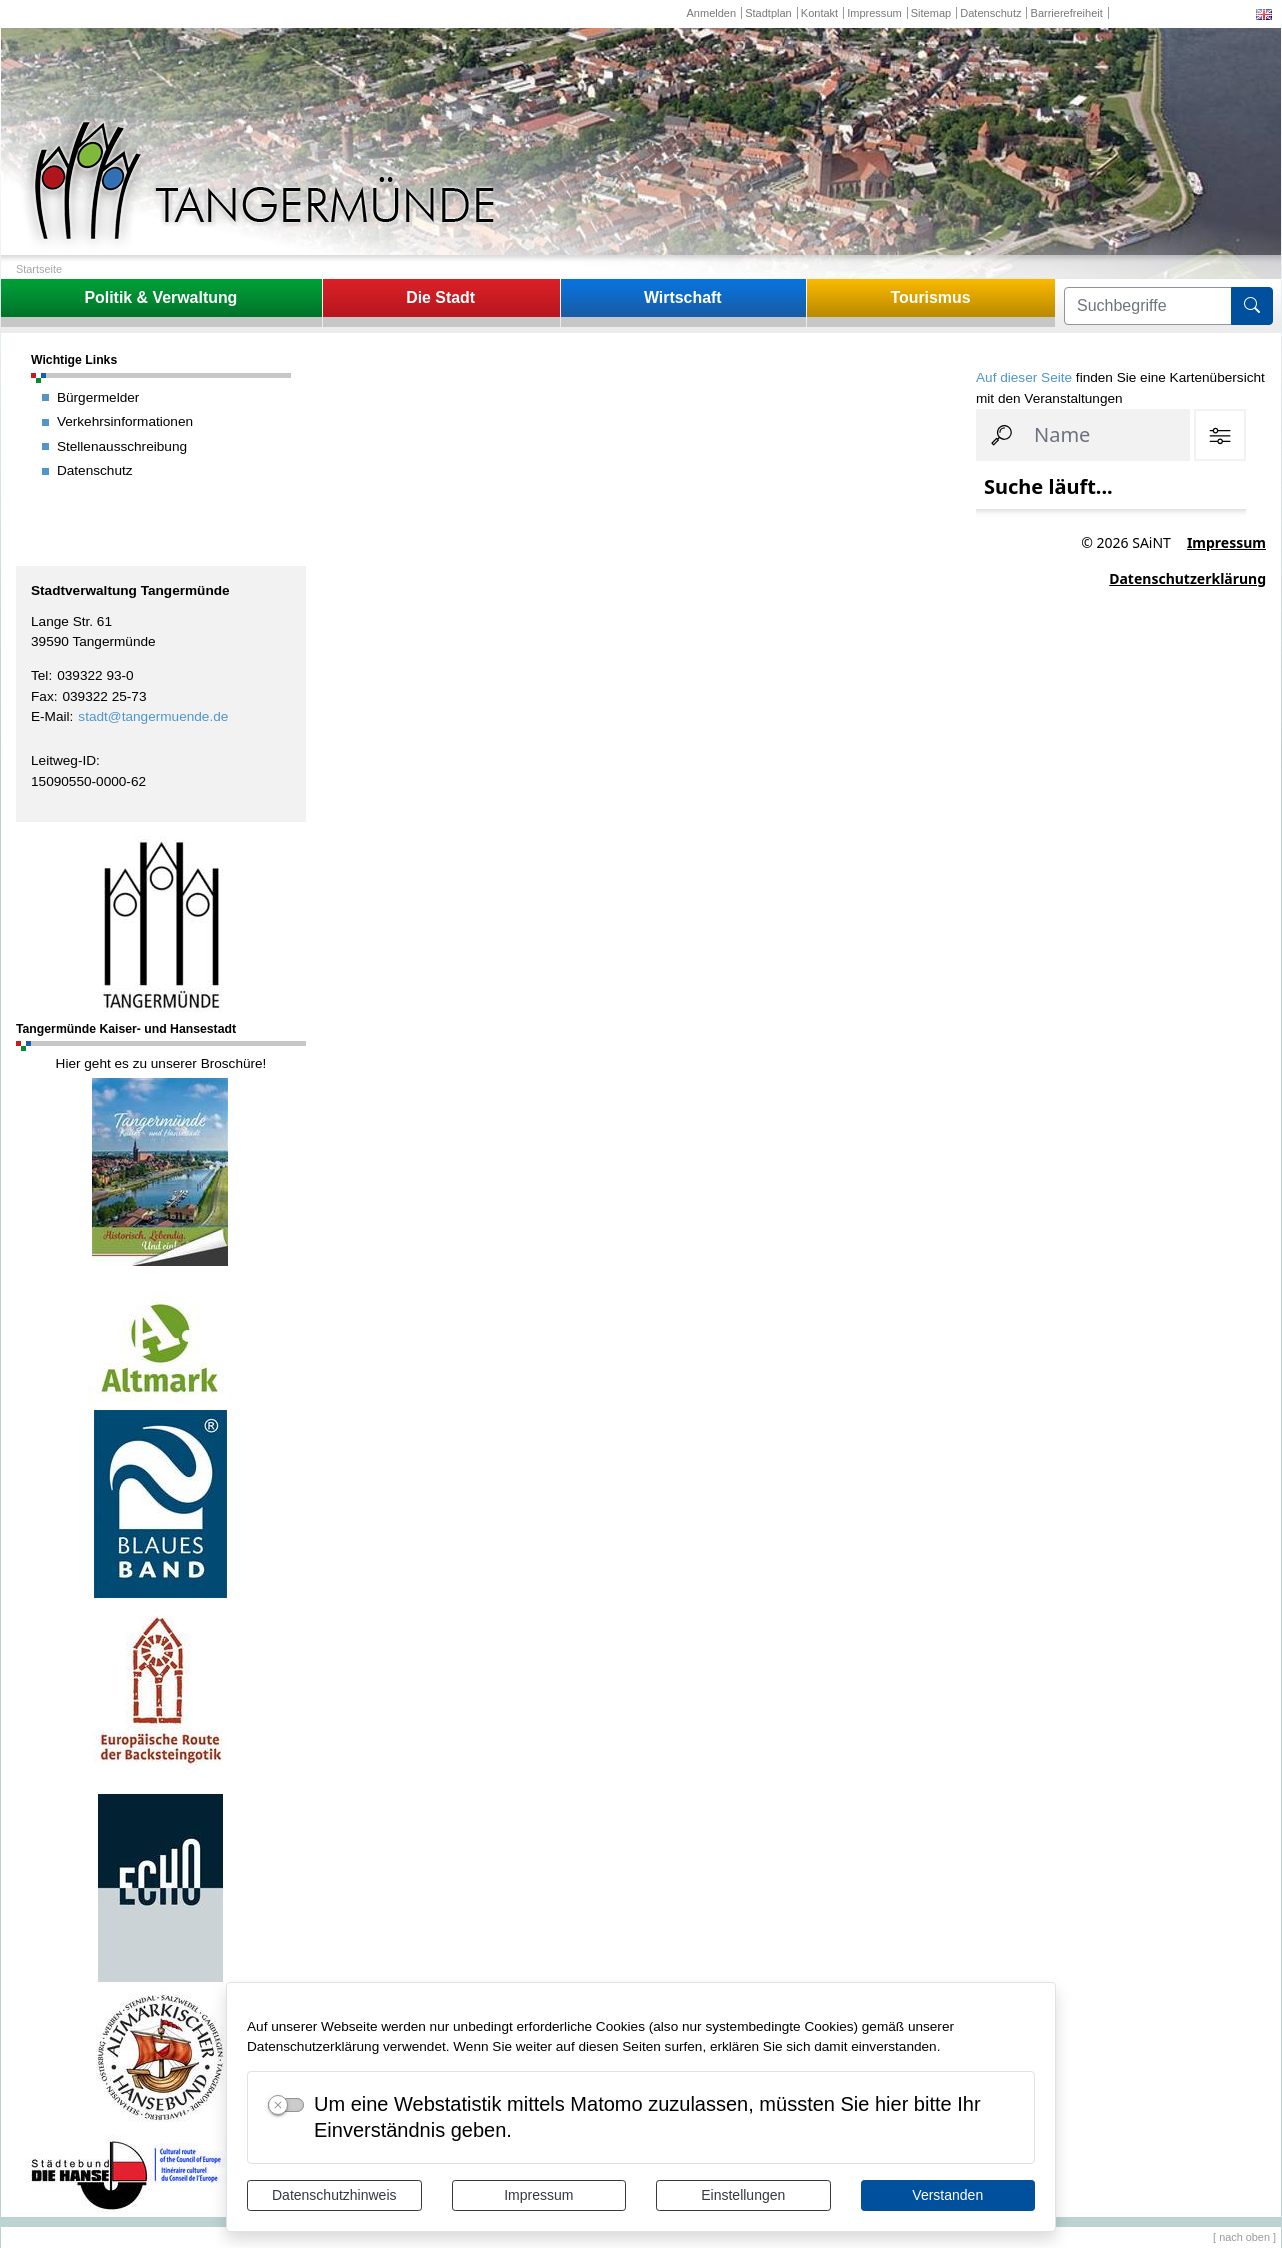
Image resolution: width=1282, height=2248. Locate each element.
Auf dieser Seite (1024, 377)
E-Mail (50, 716)
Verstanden (947, 2195)
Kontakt (819, 13)
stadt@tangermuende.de (153, 716)
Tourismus (930, 297)
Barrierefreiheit (1067, 13)
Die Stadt (440, 297)
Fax (42, 696)
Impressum (538, 2195)
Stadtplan (768, 13)
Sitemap (931, 13)
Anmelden (711, 13)
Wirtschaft (683, 297)
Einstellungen (743, 2195)
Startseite (39, 269)
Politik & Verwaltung (160, 297)
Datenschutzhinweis (334, 2195)
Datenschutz (990, 13)
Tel (39, 675)
